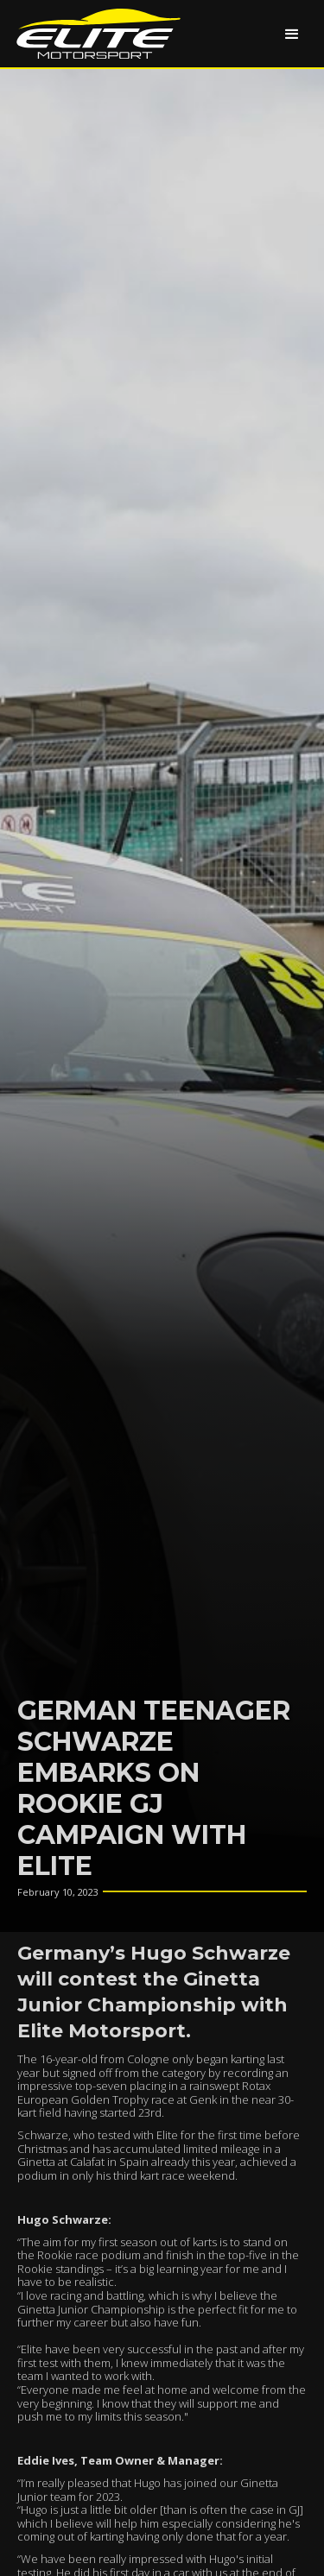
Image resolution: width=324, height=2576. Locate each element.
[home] (94, 33)
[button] (292, 33)
